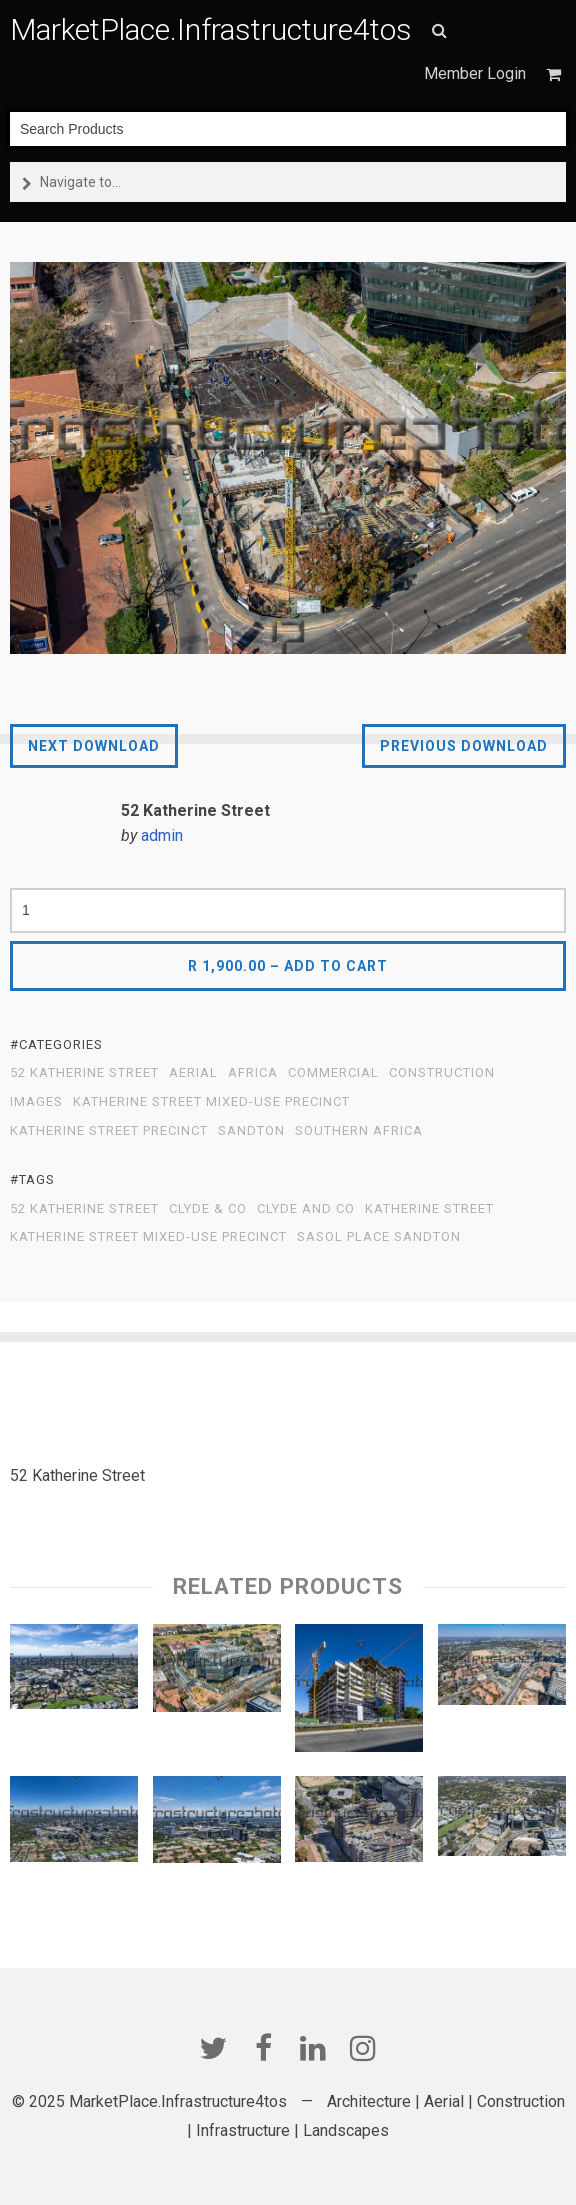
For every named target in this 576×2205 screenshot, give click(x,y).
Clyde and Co (306, 1209)
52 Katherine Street (84, 1073)
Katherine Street (429, 1209)
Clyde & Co (208, 1209)
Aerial (193, 1073)
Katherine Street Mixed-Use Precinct (211, 1102)
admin (162, 835)
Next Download (94, 746)
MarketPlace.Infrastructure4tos (211, 29)
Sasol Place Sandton (379, 1237)
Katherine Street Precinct (109, 1131)
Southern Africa (359, 1131)
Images (36, 1102)
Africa (253, 1073)
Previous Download (464, 746)
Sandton (251, 1131)
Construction (442, 1073)
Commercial (333, 1073)
